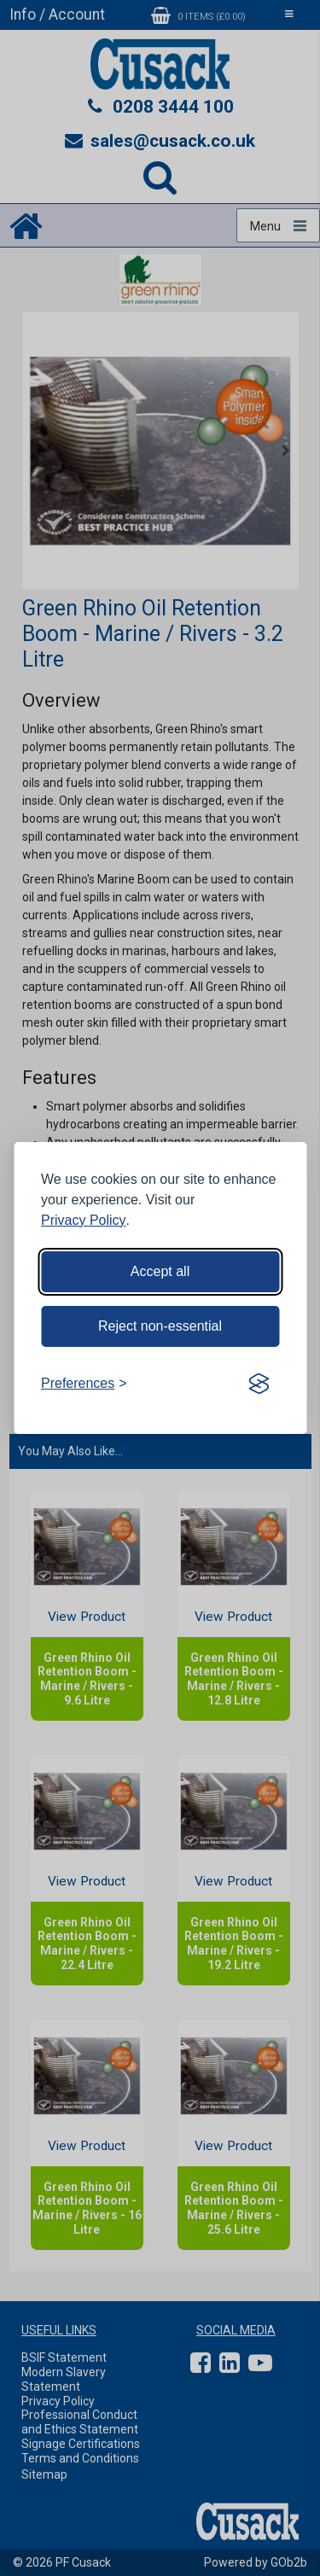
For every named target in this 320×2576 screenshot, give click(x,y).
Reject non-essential (160, 1326)
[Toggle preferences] (84, 1384)
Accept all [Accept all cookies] (160, 1271)
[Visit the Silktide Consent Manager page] (258, 1383)
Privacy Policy (83, 1220)
